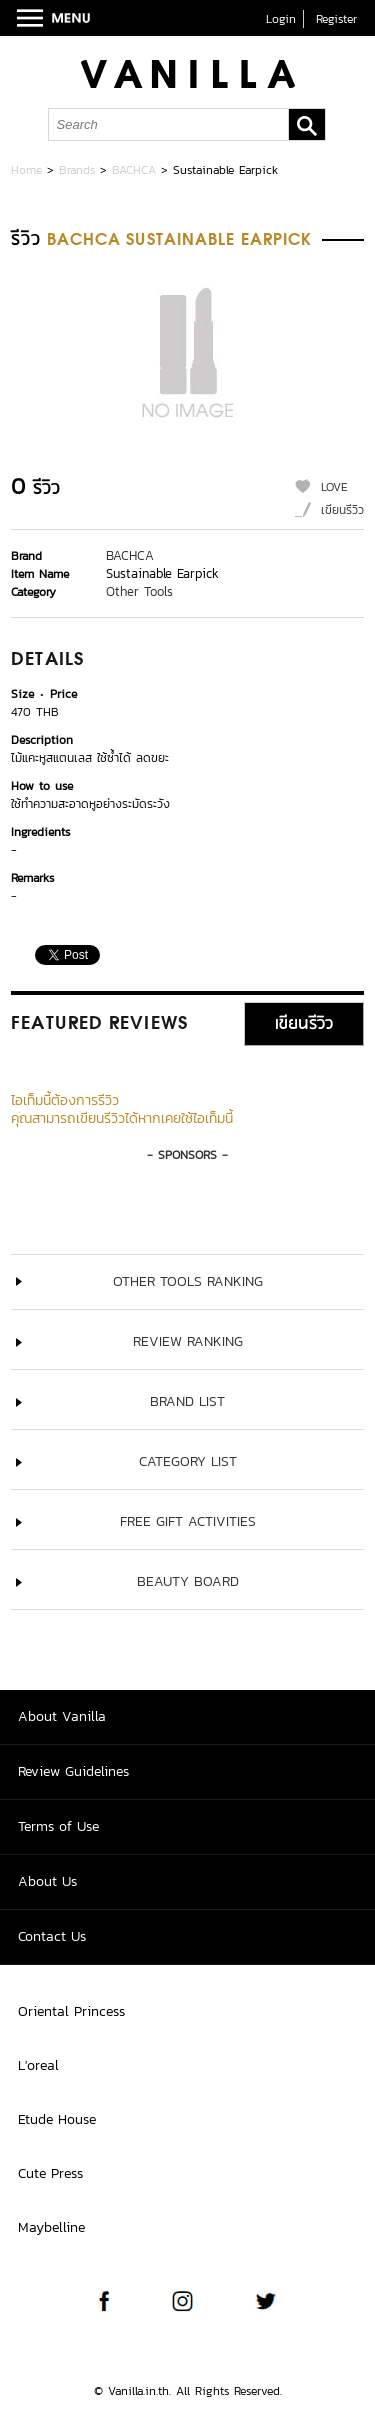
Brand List (187, 1401)
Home (26, 170)
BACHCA (134, 170)
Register (336, 19)
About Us (47, 1881)
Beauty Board (188, 1581)
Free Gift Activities (188, 1521)
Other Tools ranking (188, 1281)
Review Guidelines (73, 1771)
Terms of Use (58, 1826)
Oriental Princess (71, 2011)
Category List (188, 1461)
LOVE (334, 487)
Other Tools (139, 591)
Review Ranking (188, 1341)
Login (281, 19)
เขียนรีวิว (342, 510)
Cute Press (50, 2173)
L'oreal (38, 2065)
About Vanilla (62, 1716)
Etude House (57, 2119)
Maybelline (51, 2227)
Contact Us (52, 1936)
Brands (77, 170)
